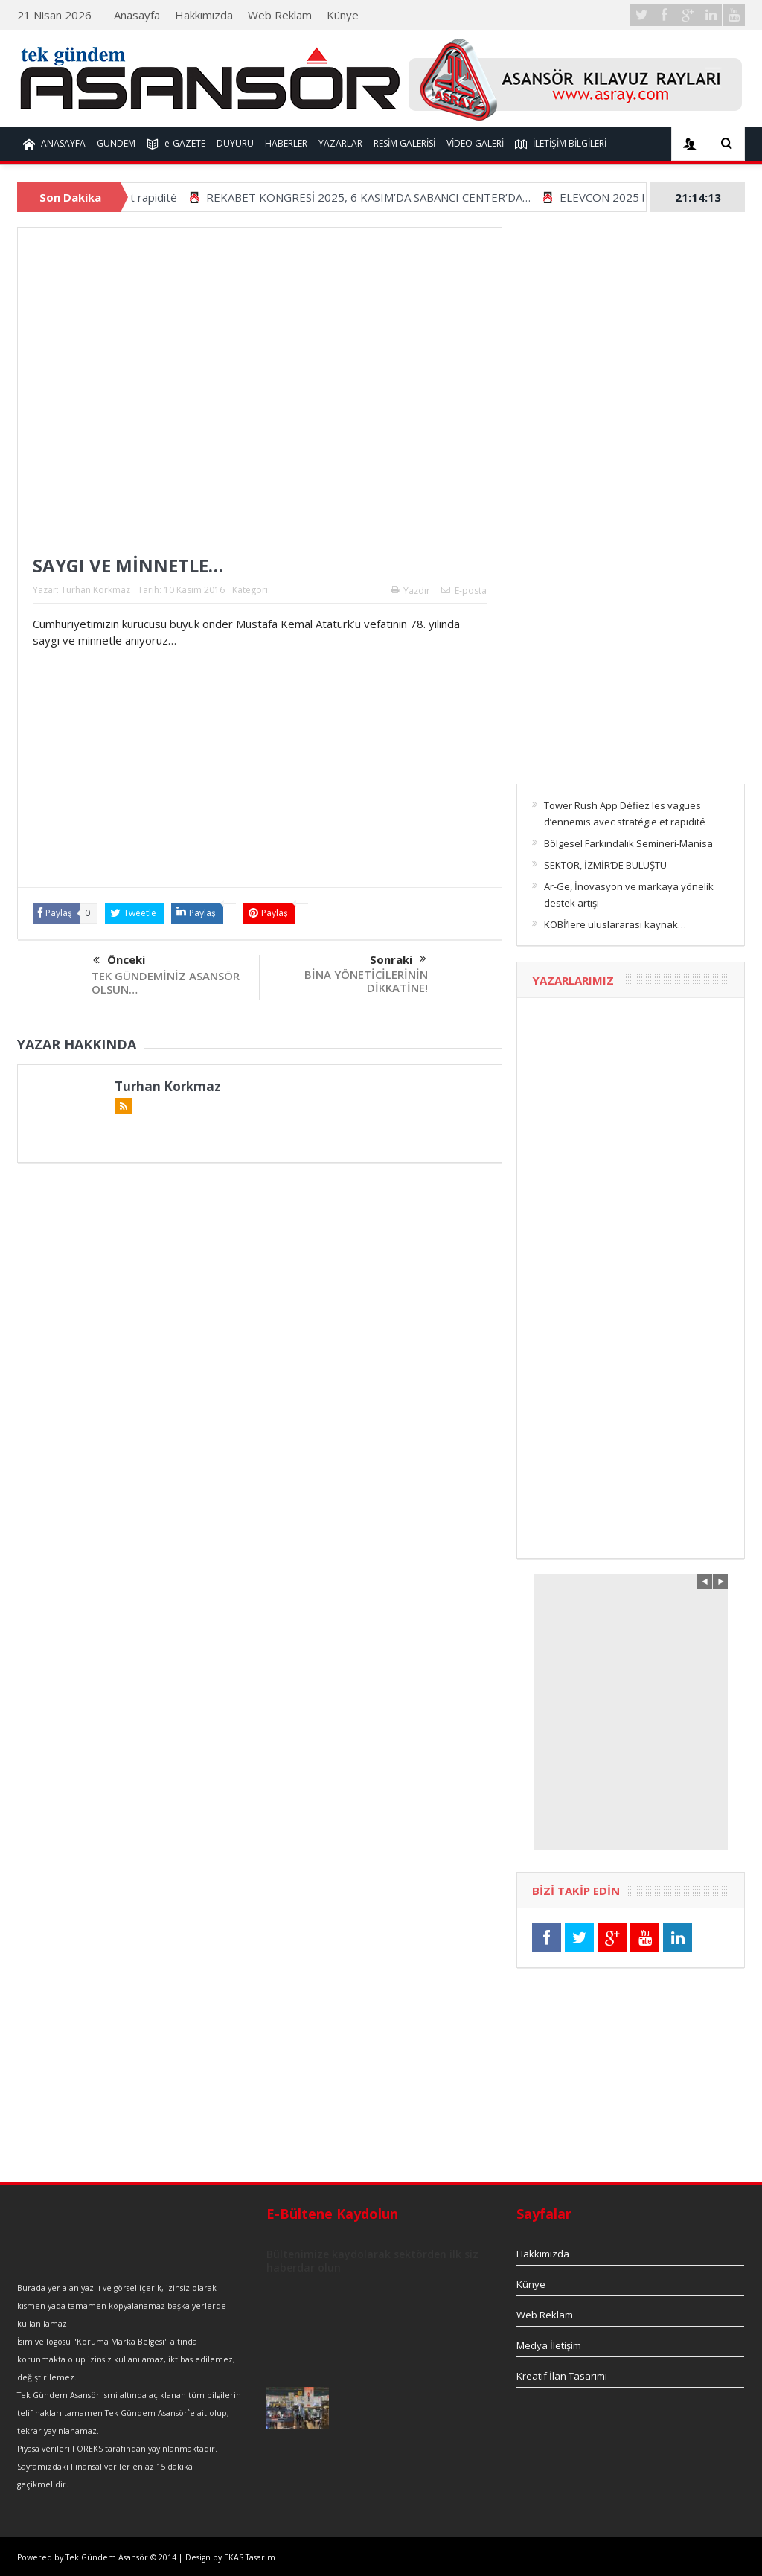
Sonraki (398, 959)
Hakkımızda (204, 14)
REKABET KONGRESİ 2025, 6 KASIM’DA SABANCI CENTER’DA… (407, 197)
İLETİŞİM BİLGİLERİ (560, 144)
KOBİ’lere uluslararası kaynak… (615, 924)
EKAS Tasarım (249, 2557)
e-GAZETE (176, 144)
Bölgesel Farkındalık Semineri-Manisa (628, 843)
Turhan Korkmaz (95, 590)
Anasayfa (137, 14)
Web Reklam (280, 14)
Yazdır (410, 590)
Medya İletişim (548, 2345)
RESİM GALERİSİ (404, 143)
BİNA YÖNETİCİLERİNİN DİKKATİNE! (366, 981)
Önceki (119, 960)
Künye (343, 14)
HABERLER (286, 143)
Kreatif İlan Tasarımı (561, 2375)
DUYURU (235, 143)
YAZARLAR (340, 143)
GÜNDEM (116, 143)
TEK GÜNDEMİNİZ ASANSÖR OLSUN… (166, 982)
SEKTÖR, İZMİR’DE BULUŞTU (605, 865)
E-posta (464, 590)
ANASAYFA (54, 144)
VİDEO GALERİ (475, 143)
